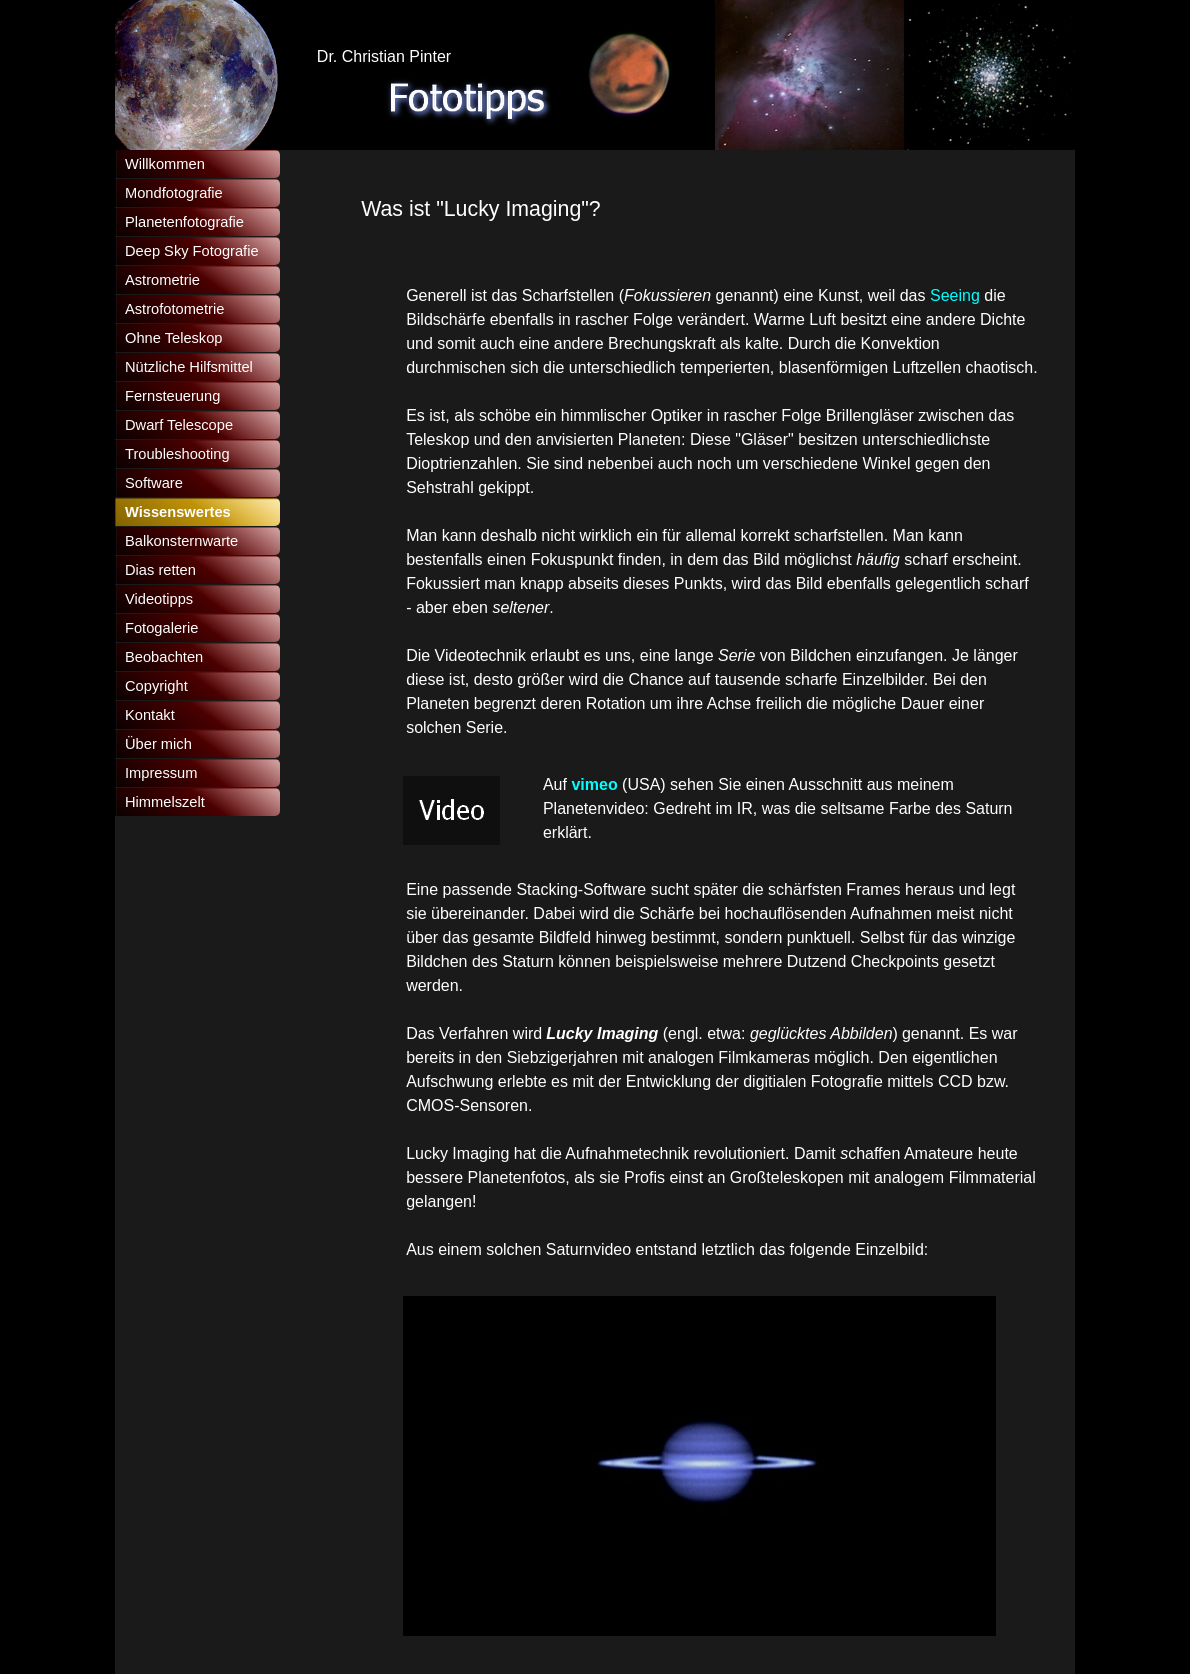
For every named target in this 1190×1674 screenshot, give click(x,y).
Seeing (955, 295)
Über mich (158, 744)
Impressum (161, 773)
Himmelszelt (165, 802)
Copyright (156, 686)
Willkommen (165, 164)
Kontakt (150, 715)
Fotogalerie (161, 628)
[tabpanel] (699, 209)
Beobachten (164, 657)
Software (154, 483)
